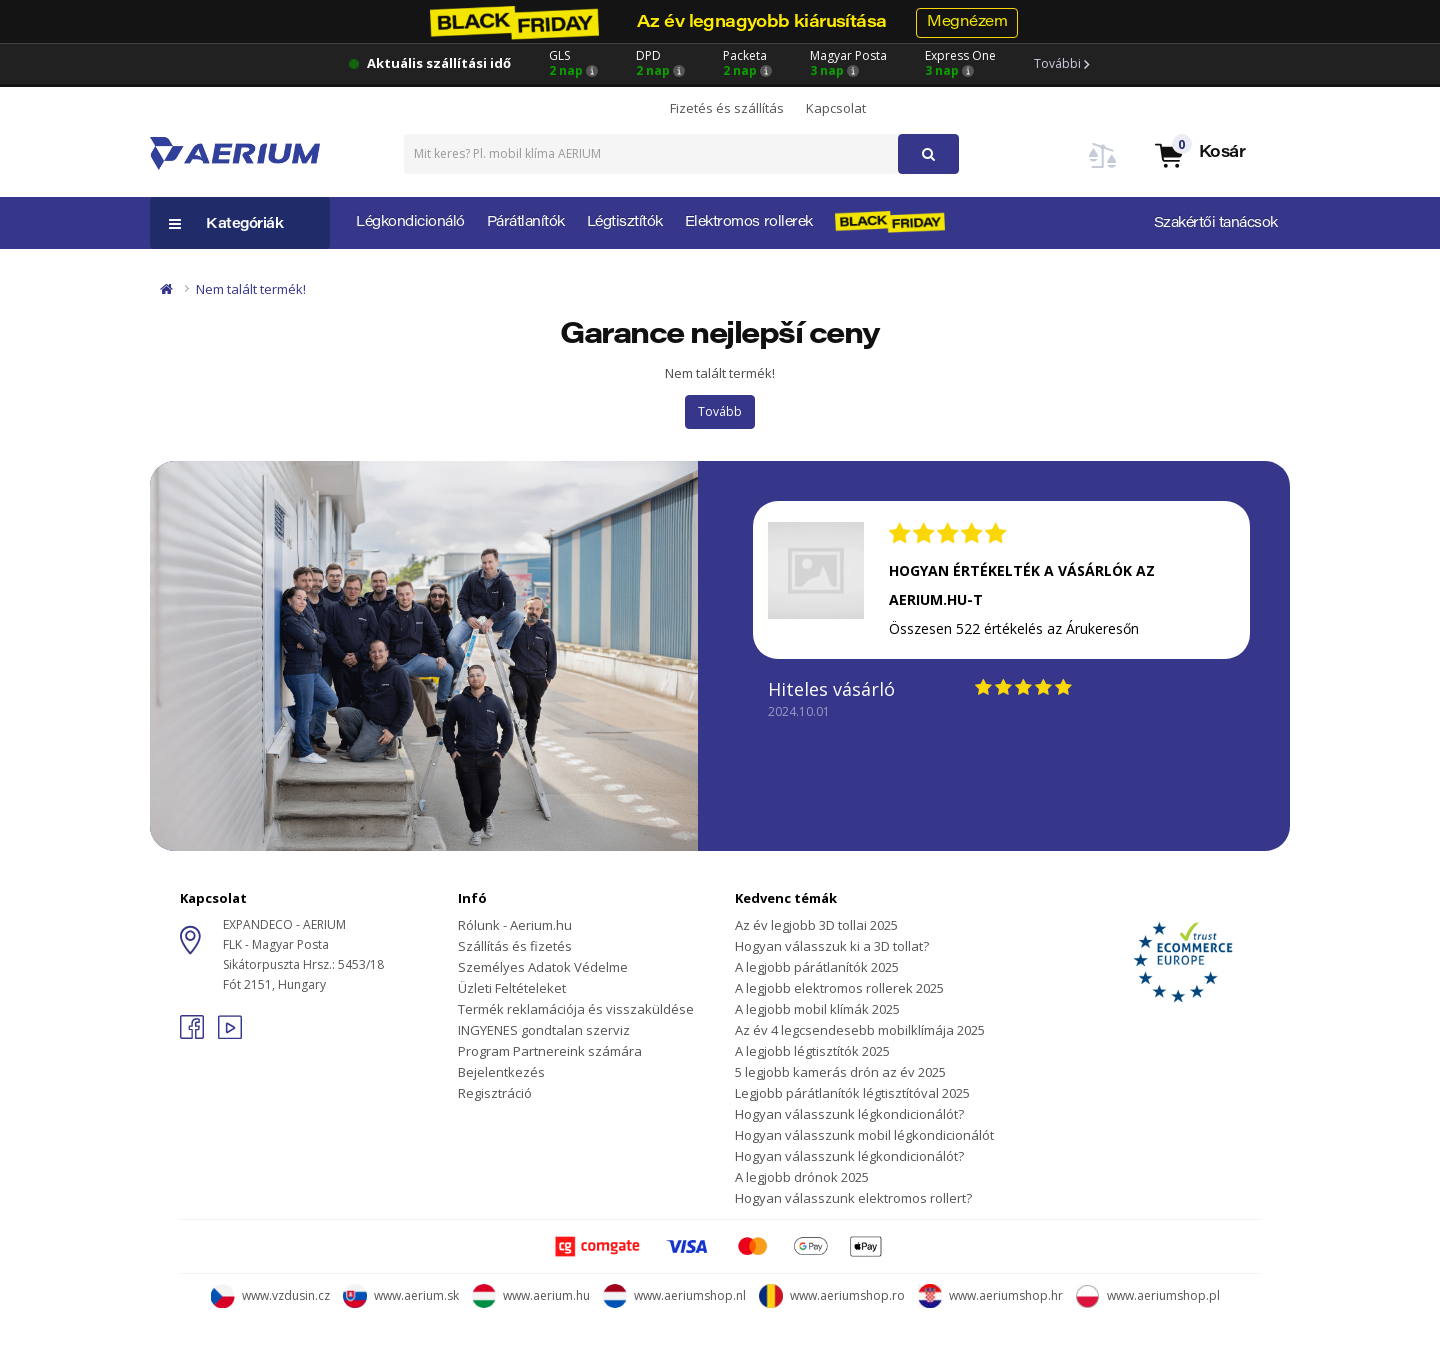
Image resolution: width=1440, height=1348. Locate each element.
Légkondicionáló (410, 223)
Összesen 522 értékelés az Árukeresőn (1014, 628)
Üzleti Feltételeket (512, 988)
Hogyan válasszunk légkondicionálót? (849, 1114)
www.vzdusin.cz (270, 1295)
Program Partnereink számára (550, 1051)
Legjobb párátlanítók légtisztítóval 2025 (852, 1093)
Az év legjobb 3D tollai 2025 (816, 925)
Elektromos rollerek (749, 223)
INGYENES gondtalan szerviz (544, 1030)
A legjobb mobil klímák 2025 (817, 1009)
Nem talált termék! (251, 289)
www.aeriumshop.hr (990, 1295)
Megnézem (967, 22)
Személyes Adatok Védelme (543, 967)
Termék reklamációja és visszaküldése (576, 1009)
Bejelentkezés (501, 1072)
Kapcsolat (836, 108)
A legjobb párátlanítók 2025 (817, 967)
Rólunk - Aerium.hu (515, 925)
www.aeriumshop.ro (832, 1295)
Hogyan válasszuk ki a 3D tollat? (832, 946)
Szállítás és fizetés (515, 946)
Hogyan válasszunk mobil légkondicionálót (864, 1135)
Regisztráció (495, 1093)
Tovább (720, 411)
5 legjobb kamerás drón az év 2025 (840, 1072)
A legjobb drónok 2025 (802, 1177)
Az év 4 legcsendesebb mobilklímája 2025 (860, 1030)
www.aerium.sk (401, 1295)
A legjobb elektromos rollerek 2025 (839, 988)
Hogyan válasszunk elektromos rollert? (853, 1198)
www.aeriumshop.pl (1148, 1295)
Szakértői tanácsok (1216, 224)
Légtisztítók (625, 223)
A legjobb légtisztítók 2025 (812, 1051)
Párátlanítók (526, 223)
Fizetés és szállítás (727, 108)
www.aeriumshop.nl (674, 1295)
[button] (1199, 154)
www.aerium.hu (531, 1295)
